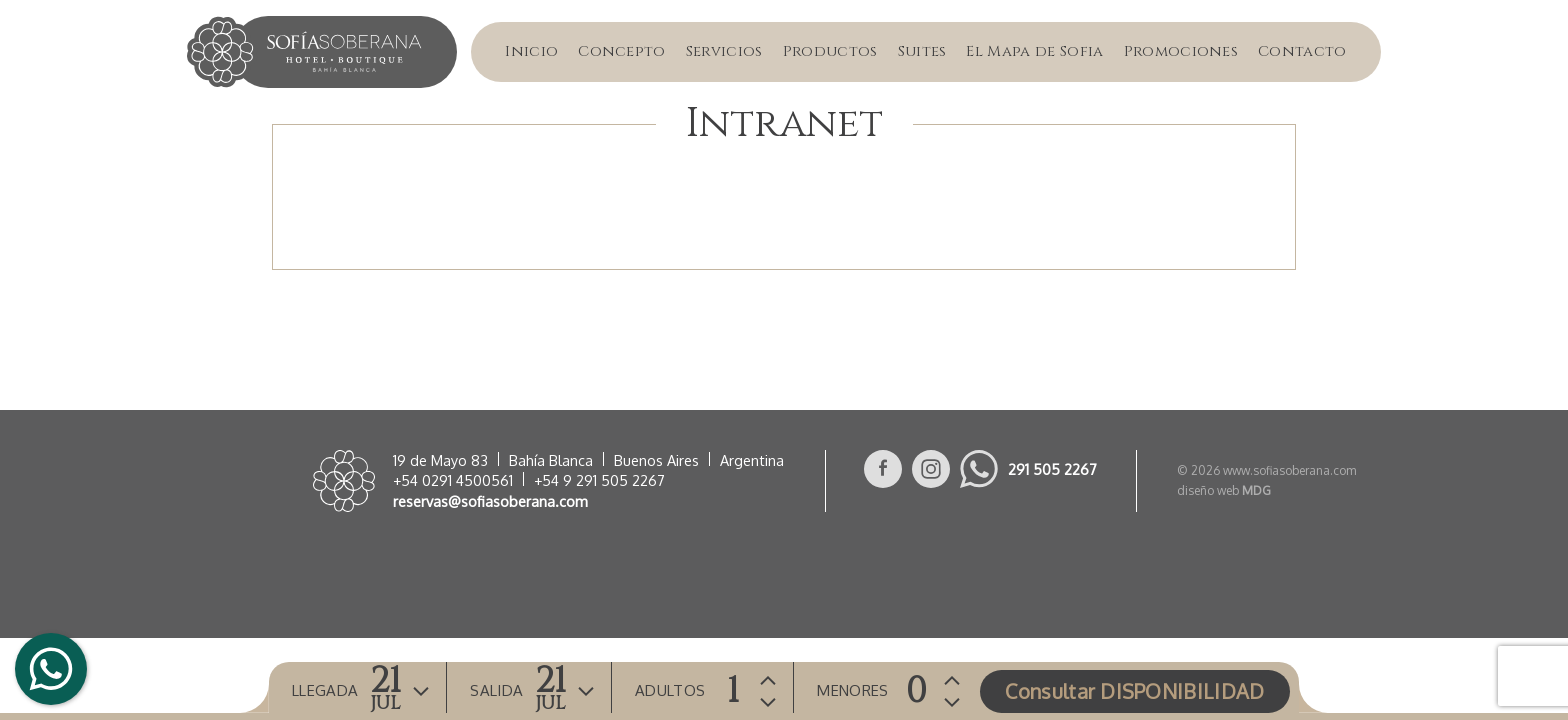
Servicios (724, 51)
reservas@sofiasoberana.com (490, 501)
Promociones (1181, 51)
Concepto (622, 51)
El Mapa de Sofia (1034, 51)
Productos (830, 51)
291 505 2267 (1052, 469)
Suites (922, 51)
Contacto (1302, 51)
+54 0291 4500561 (453, 480)
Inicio (531, 51)
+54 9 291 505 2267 (599, 480)
